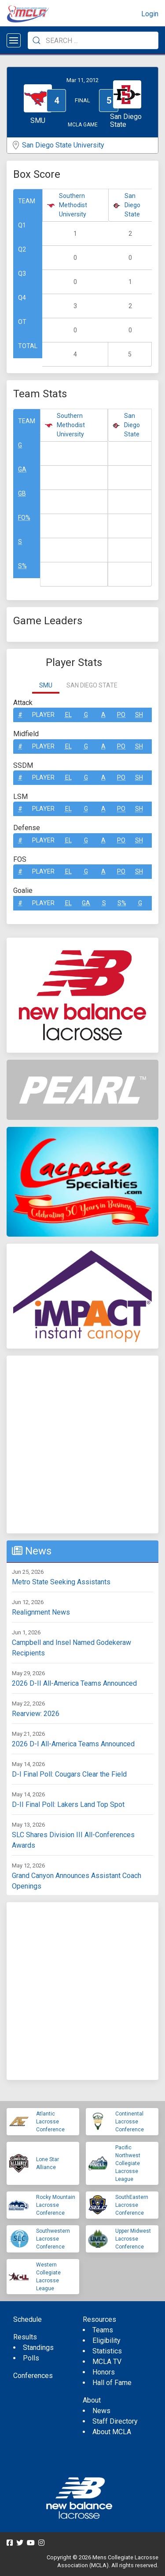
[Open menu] (14, 40)
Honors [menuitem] (103, 2372)
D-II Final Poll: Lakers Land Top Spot (68, 1804)
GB (22, 493)
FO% (24, 517)
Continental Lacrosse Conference (129, 2122)
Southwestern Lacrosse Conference (53, 2239)
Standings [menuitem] (38, 2347)
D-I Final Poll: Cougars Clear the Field (69, 1774)
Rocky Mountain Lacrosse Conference (55, 2205)
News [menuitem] (101, 2411)
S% (22, 565)
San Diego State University (63, 145)
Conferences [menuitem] (33, 2375)
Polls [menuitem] (31, 2358)
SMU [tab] (45, 685)
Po (121, 714)
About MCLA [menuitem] (111, 2432)
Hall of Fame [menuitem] (112, 2382)
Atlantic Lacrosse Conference (50, 2122)
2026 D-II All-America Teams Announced (74, 1683)
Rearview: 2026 (35, 1713)
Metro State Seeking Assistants (61, 1582)
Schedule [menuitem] (27, 2319)
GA (22, 469)
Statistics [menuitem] (107, 2351)
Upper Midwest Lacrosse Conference (133, 2239)
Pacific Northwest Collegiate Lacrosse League (127, 2163)
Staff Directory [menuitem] (115, 2421)
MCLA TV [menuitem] (106, 2361)
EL (68, 714)
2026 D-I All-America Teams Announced (73, 1744)
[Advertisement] (82, 1444)
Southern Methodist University (73, 205)
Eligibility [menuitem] (106, 2340)
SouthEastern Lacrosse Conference (131, 2205)
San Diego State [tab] (91, 685)
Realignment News (41, 1612)
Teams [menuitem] (102, 2330)
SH (139, 714)
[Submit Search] (36, 40)
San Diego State (132, 205)
